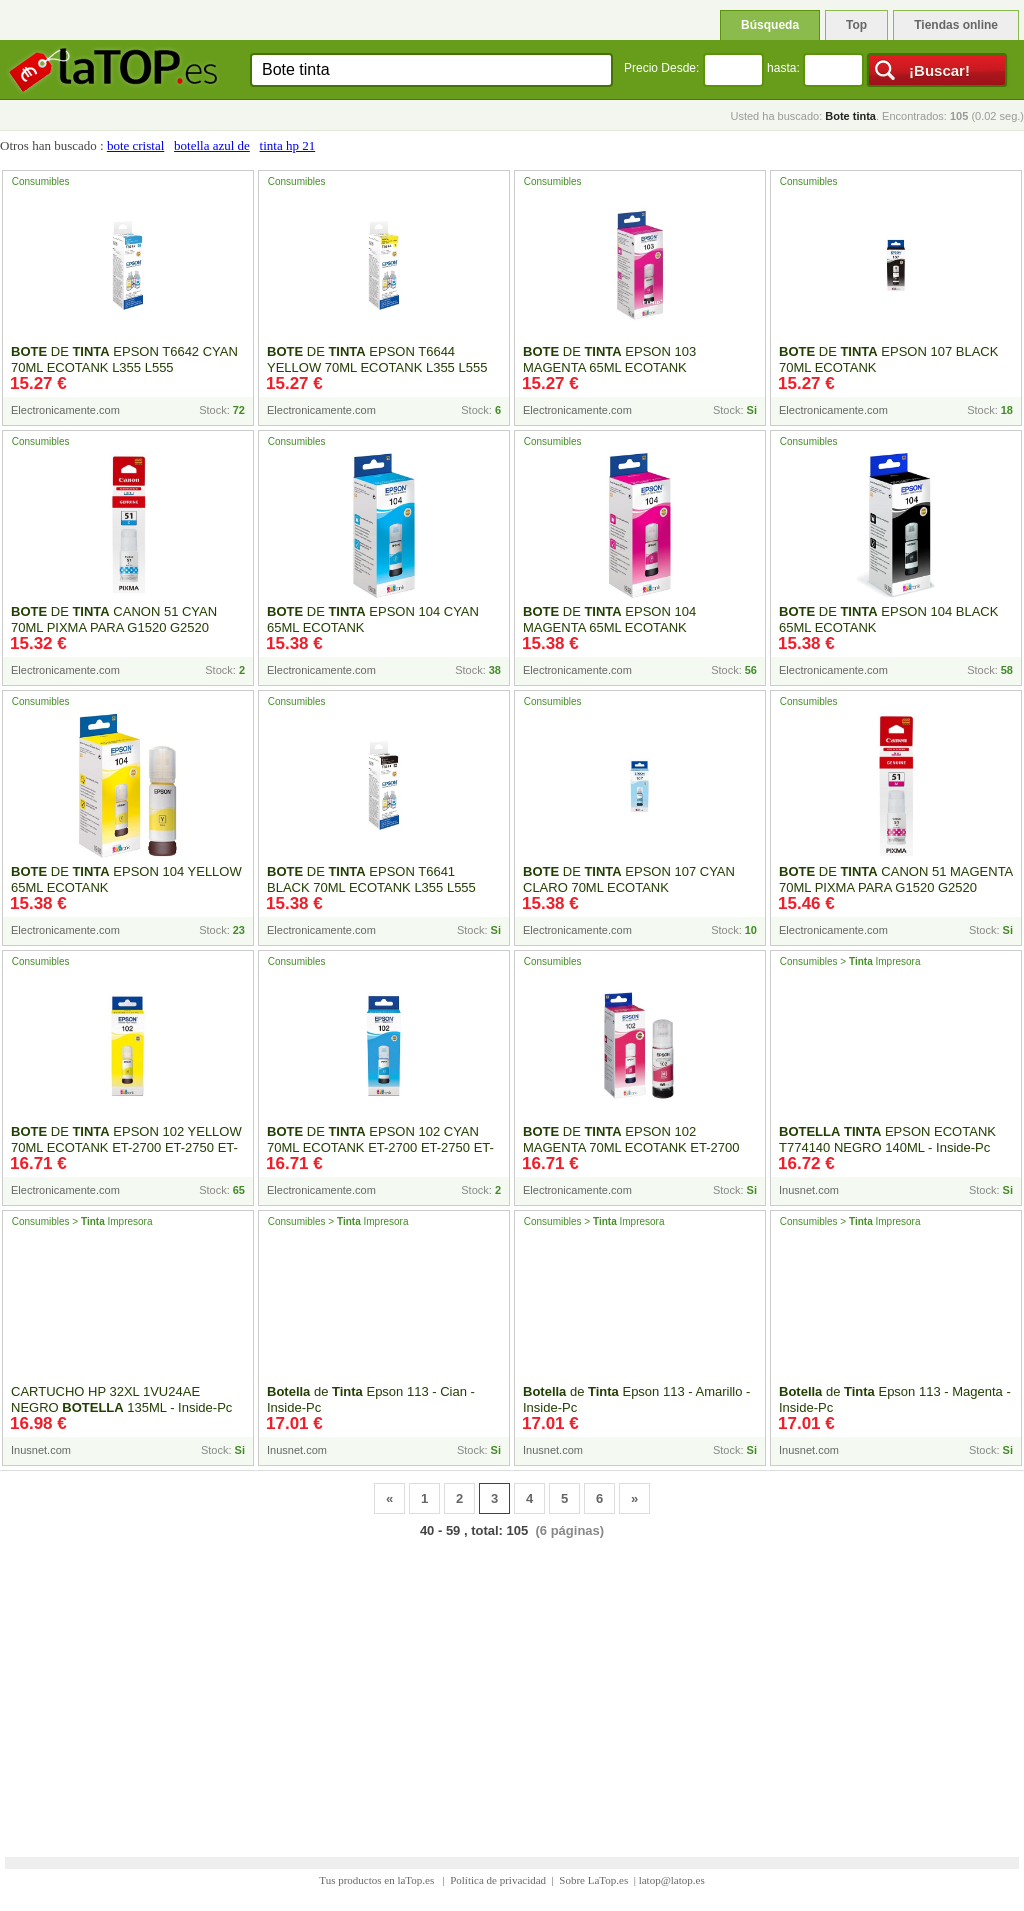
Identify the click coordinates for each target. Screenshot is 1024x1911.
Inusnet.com (809, 1190)
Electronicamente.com (65, 410)
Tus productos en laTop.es (378, 1880)
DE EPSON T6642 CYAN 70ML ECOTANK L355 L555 (124, 359)
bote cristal (135, 145)
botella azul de (212, 145)
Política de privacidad (498, 1880)
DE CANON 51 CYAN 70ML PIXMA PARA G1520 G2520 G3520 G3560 (114, 627)
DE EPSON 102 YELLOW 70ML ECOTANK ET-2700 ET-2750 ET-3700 (126, 1147)
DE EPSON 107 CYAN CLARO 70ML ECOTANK (629, 879)
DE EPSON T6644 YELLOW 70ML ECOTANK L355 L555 (377, 359)
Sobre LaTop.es (593, 1880)
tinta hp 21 (288, 145)
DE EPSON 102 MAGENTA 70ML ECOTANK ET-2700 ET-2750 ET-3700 (631, 1147)
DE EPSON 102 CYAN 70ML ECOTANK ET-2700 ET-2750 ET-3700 (380, 1147)
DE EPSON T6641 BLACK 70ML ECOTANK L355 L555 (371, 879)
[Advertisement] (512, 1685)
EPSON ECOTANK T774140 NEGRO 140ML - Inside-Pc (887, 1139)
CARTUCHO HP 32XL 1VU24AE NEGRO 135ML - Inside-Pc (121, 1399)
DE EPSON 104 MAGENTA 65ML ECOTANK (609, 619)
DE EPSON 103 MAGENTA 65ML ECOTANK (609, 359)
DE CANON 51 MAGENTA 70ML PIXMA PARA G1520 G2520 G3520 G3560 (896, 887)
